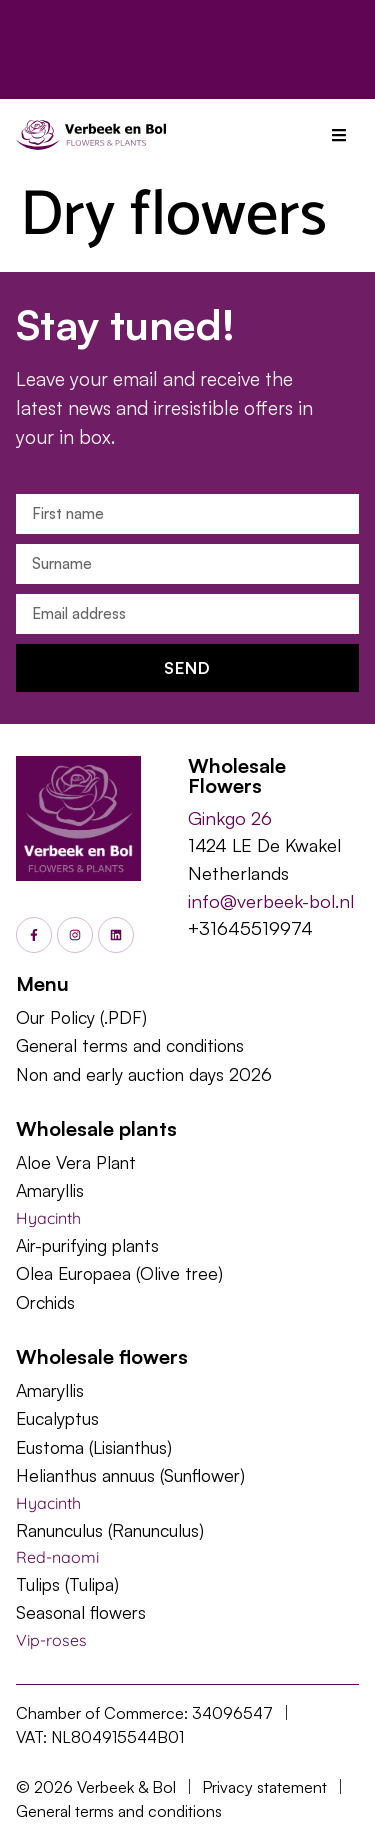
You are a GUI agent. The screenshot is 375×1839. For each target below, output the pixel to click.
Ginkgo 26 (230, 817)
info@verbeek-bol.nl (271, 900)
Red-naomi (57, 1557)
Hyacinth (48, 1218)
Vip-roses (51, 1640)
